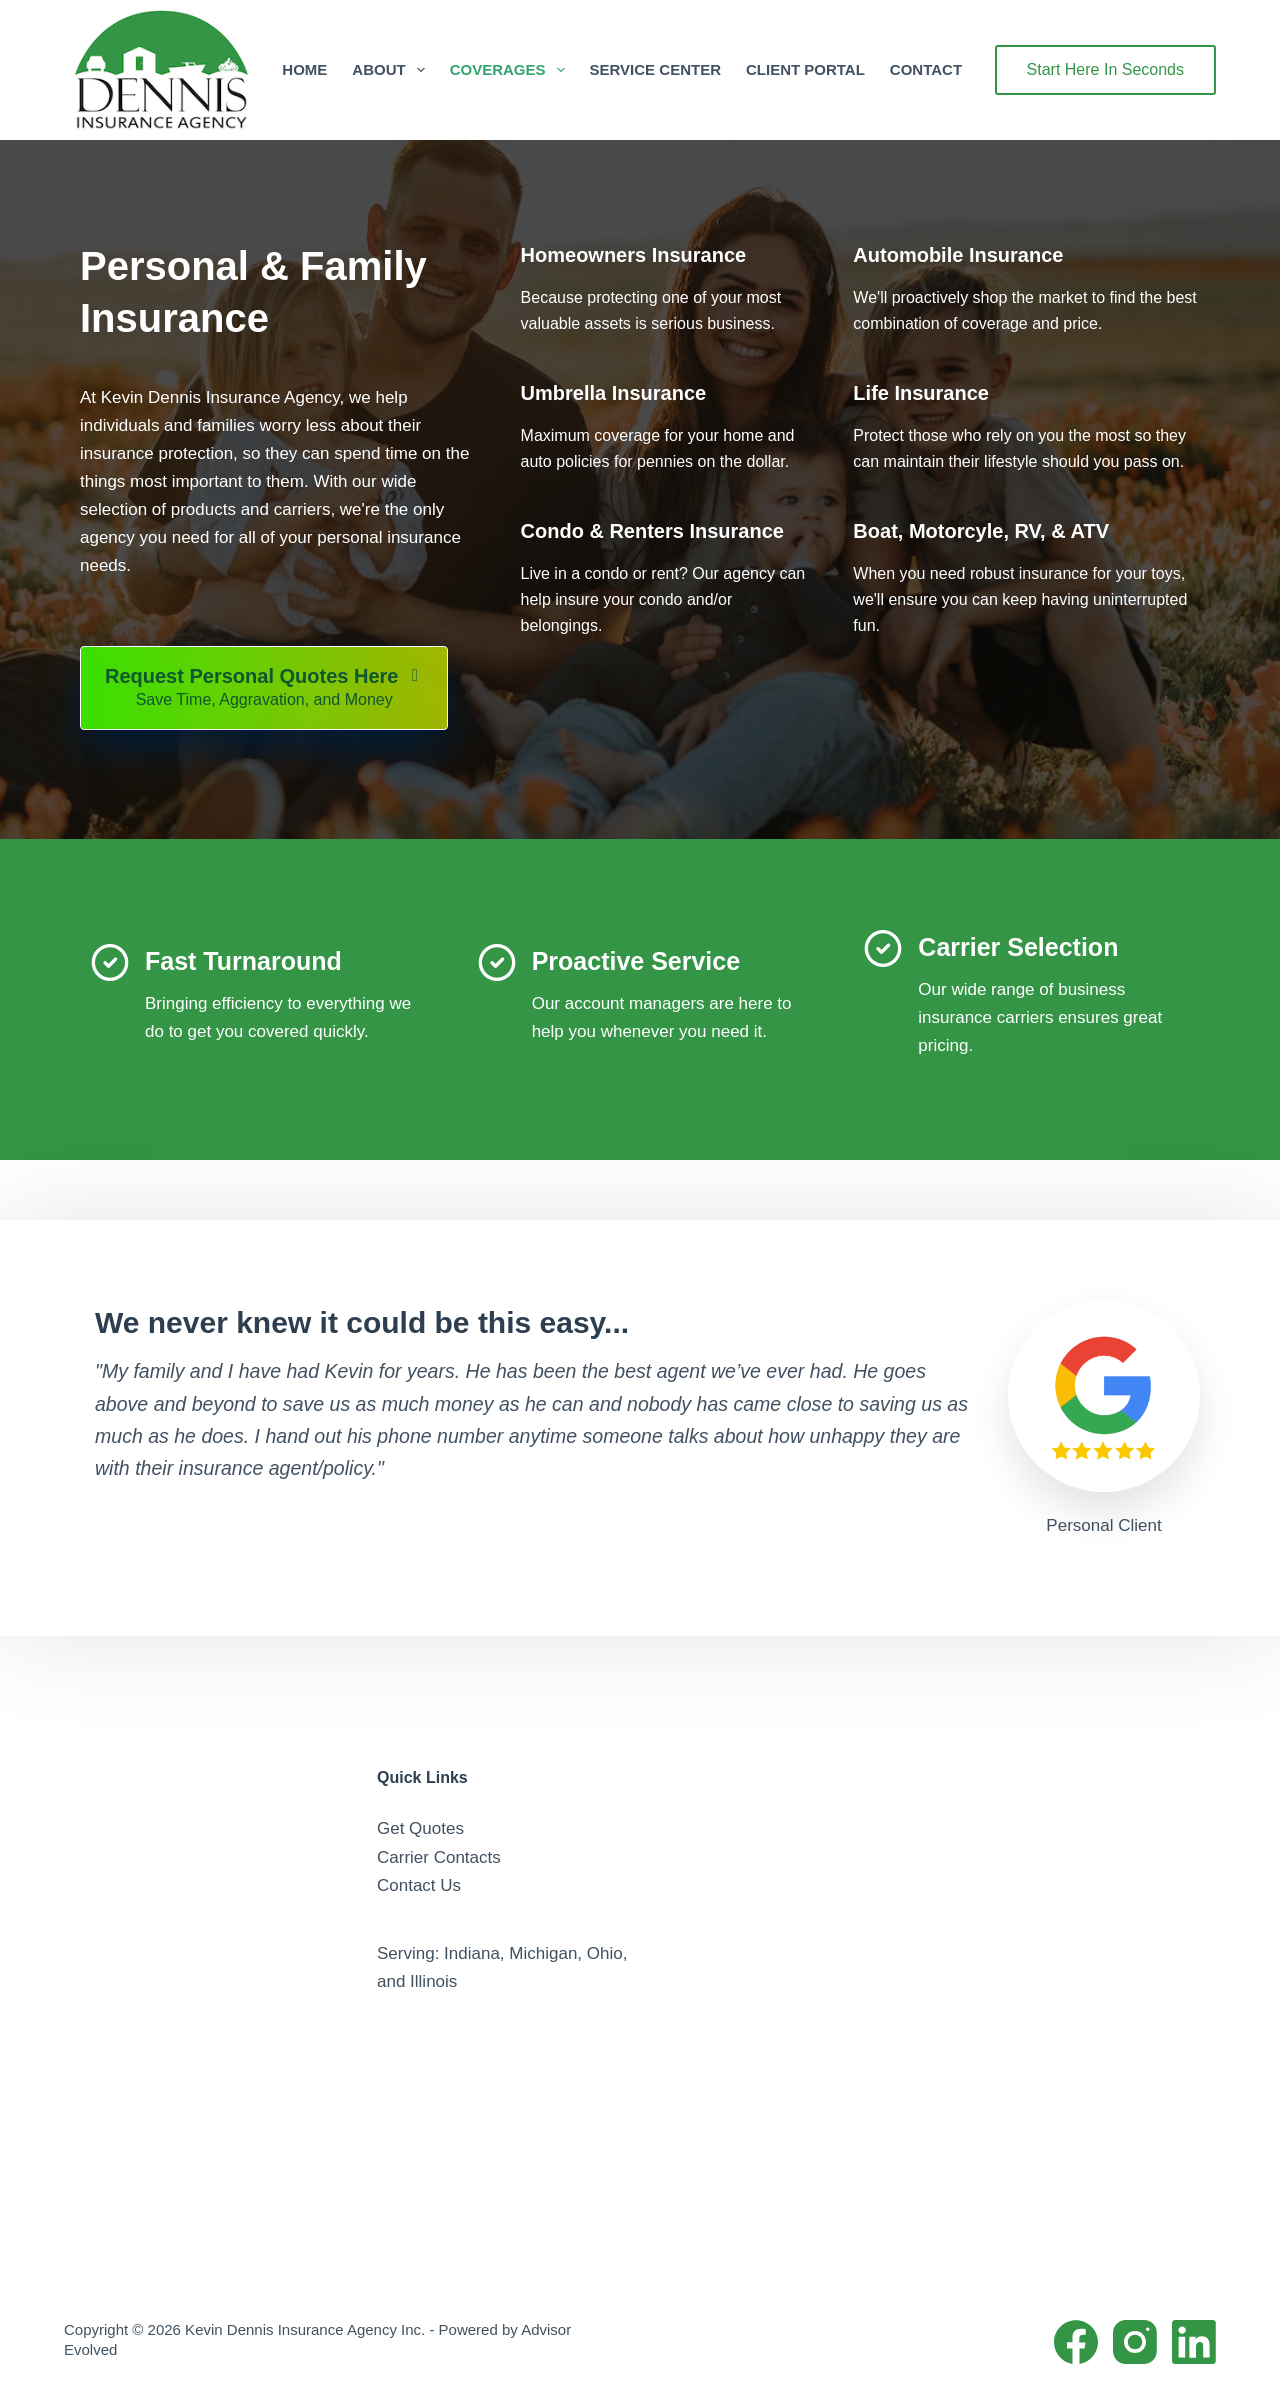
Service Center (655, 69)
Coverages (511, 70)
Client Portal (805, 69)
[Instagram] (1135, 2342)
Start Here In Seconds (1105, 69)
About (392, 70)
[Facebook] (1076, 2342)
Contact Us (419, 1885)
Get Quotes (420, 1828)
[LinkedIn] (1194, 2342)
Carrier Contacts (439, 1857)
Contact (926, 69)
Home (304, 69)
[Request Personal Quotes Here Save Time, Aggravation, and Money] (264, 688)
